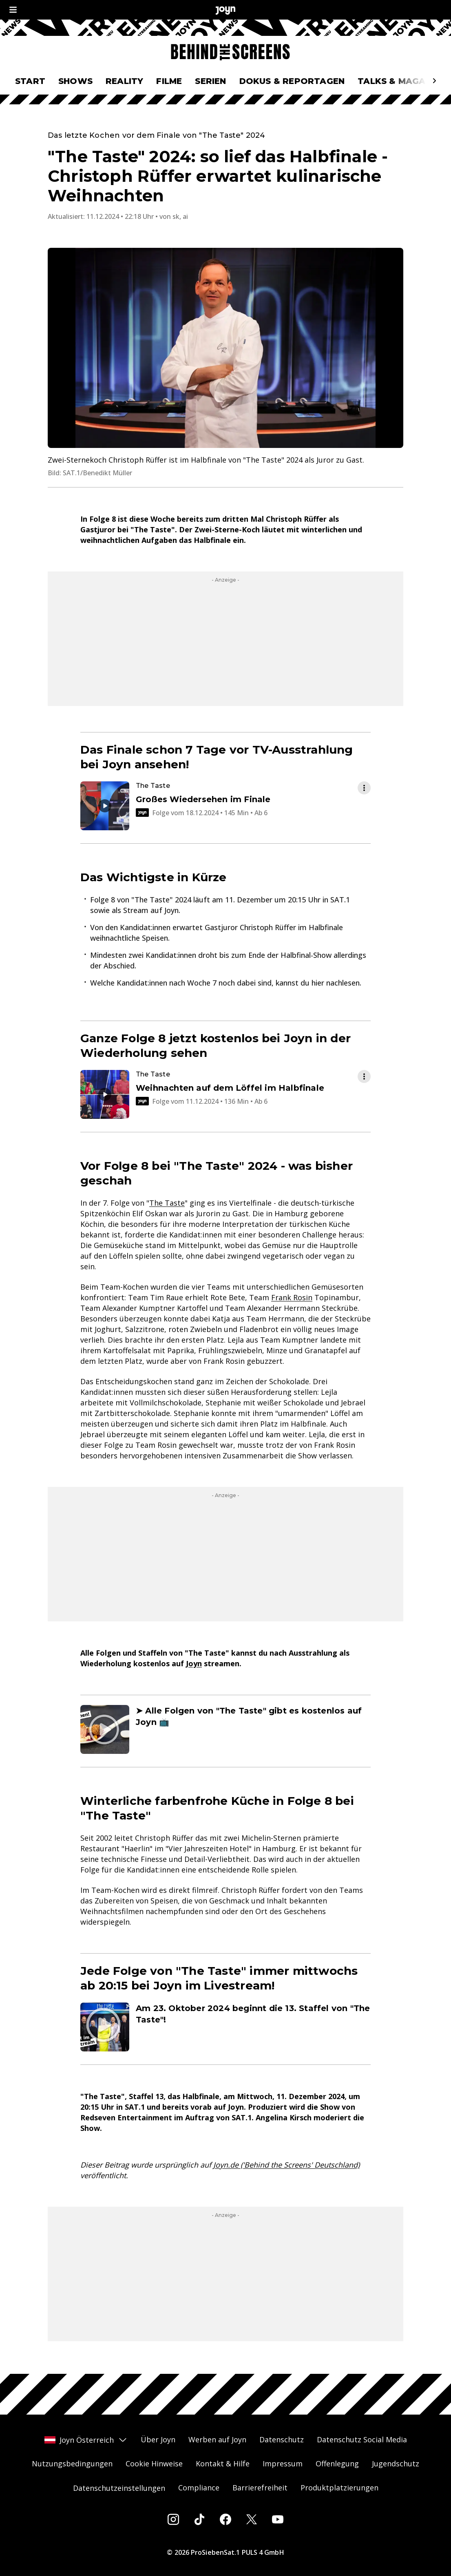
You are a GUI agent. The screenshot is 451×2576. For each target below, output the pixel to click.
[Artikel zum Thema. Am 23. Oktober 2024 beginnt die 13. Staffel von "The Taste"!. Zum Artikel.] (225, 2027)
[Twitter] (251, 2519)
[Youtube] (277, 2519)
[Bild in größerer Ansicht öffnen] (225, 348)
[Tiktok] (199, 2519)
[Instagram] (173, 2519)
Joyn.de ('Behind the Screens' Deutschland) (286, 2165)
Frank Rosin (291, 1297)
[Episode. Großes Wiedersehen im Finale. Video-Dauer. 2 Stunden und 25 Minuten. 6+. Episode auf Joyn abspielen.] (219, 805)
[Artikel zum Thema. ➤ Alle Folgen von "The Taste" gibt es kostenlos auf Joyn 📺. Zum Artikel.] (225, 1729)
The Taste (167, 1203)
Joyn (194, 1663)
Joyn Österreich (86, 2440)
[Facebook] (225, 2519)
